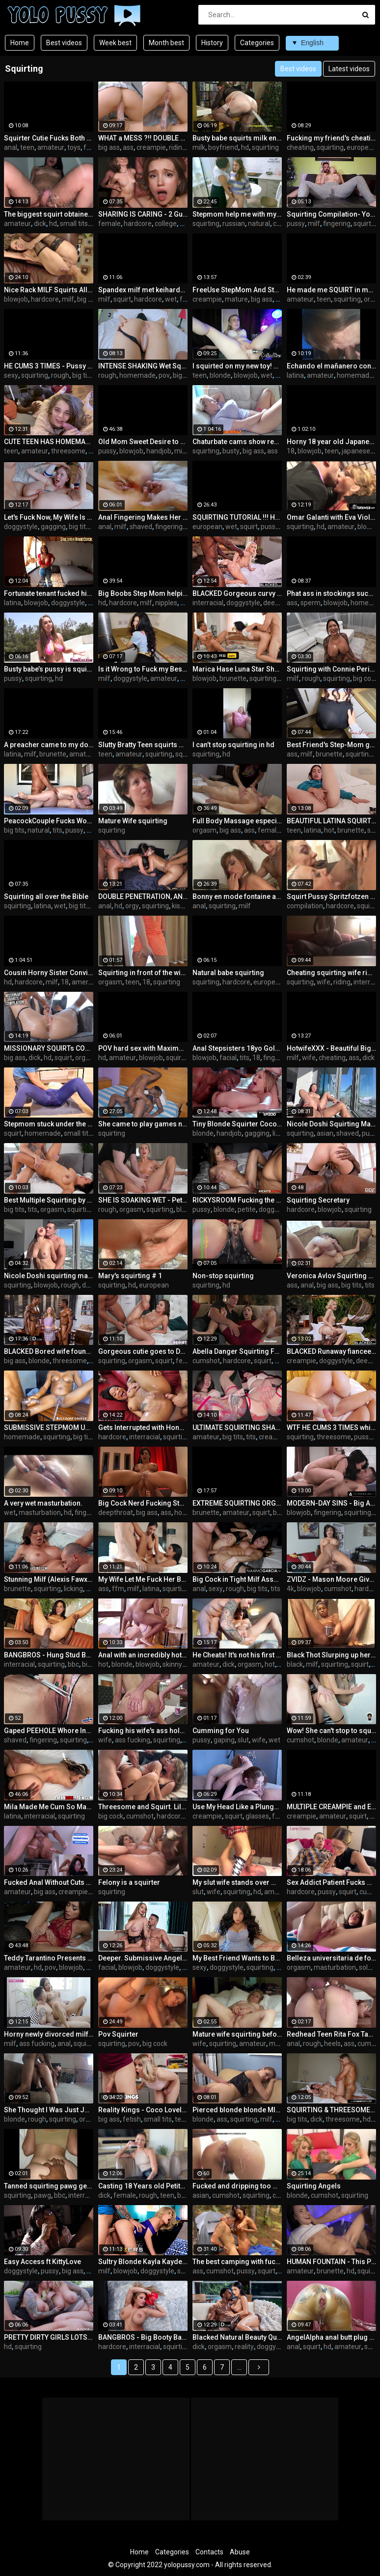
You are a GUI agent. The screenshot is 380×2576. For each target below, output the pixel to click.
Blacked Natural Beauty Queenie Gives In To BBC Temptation (237, 2337)
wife (323, 982)
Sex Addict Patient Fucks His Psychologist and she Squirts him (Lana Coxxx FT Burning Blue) (331, 1882)
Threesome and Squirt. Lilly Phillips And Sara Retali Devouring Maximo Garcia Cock (143, 1807)
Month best (166, 43)
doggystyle (21, 527)
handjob (158, 451)
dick (40, 223)
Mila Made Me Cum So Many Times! (48, 1807)
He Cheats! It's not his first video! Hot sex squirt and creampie (237, 1655)
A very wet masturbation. (43, 1503)
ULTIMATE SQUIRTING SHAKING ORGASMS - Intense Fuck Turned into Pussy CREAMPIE (237, 1427)
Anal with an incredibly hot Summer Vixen (143, 1655)
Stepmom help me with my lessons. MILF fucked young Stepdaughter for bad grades (237, 214)
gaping (224, 1740)
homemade (137, 375)
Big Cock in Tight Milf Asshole (237, 1579)
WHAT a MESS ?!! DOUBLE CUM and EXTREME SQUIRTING (143, 138)
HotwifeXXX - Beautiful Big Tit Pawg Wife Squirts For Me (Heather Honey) (331, 1048)
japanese (356, 451)
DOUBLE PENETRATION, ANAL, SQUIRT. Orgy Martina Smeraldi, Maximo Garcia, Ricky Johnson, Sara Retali (143, 896)
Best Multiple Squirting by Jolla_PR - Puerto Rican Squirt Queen (48, 1200)
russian (233, 223)
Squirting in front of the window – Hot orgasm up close (143, 973)
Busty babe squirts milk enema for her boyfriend (237, 138)
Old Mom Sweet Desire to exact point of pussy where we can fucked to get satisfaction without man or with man (143, 442)
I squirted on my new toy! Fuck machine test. (237, 366)
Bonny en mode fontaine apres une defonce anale (237, 896)
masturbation (40, 1512)
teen (27, 147)
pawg (42, 2195)
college (166, 223)
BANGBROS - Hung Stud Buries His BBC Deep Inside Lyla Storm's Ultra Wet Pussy (48, 1655)
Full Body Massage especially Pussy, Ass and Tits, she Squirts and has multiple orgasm (237, 821)
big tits (82, 375)
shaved (141, 527)
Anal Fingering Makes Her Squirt (143, 517)
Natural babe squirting (228, 973)
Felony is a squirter (129, 1882)
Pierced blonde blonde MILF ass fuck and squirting (237, 2110)
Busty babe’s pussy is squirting (48, 669)
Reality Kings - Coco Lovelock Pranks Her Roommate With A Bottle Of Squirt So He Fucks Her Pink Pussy (143, 2110)
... (239, 2367)
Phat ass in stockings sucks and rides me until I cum (331, 593)
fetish (92, 147)
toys (74, 147)
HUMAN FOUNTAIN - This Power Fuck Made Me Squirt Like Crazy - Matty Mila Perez (331, 2262)
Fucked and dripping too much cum (237, 2186)
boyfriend (223, 147)
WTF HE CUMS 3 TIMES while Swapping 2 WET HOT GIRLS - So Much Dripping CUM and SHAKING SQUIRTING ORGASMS (331, 1427)
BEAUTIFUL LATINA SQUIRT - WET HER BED (331, 821)
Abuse (240, 2552)
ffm (118, 1589)
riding (177, 147)
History (212, 43)
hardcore (138, 223)
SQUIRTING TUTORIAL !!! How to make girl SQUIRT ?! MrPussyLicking (237, 517)
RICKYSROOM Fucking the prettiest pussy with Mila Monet (237, 1200)
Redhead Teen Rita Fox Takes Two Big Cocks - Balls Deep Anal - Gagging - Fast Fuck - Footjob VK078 (331, 2034)
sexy (11, 375)
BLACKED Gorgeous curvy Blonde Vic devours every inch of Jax (237, 593)
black (295, 1664)
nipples (166, 603)
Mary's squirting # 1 (130, 1276)
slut (243, 1740)
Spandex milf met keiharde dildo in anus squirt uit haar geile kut (143, 290)
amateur (50, 147)
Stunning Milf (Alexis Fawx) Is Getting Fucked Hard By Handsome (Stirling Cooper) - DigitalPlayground (48, 1579)
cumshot (206, 1361)
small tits (74, 223)
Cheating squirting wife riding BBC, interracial (331, 973)
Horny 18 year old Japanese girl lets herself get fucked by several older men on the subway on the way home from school (331, 442)
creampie (151, 147)
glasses (257, 1816)
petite (247, 1209)
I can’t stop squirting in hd (233, 745)
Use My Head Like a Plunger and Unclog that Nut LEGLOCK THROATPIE (237, 1807)
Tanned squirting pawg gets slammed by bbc (48, 2186)
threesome (68, 451)
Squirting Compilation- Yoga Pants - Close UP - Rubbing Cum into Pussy (331, 214)
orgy (132, 906)
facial (228, 1058)
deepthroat (280, 603)
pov (164, 375)
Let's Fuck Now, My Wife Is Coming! (48, 517)
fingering (337, 223)
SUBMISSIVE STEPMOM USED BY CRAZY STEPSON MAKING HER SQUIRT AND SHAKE (48, 1427)
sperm (310, 603)
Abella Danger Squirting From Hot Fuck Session (237, 1351)
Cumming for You (220, 1731)
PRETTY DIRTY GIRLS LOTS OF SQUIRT (48, 2337)
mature (236, 299)
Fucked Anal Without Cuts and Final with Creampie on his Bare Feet (48, 1882)
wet (171, 299)
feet (278, 1816)
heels (332, 2043)
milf (314, 223)
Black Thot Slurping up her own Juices (331, 1655)
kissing (182, 906)
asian (325, 1133)
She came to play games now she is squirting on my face (143, 1124)
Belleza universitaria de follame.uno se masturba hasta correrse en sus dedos (331, 1958)
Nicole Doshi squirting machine (48, 1276)
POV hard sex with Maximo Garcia (143, 1048)
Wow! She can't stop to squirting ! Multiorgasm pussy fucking (331, 1731)
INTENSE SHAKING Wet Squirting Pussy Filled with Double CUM (143, 366)
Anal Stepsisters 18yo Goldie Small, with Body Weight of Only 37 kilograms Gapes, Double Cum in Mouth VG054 (237, 1048)
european (362, 147)
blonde (220, 375)
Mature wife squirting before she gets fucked (237, 2034)
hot (329, 830)
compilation (305, 906)
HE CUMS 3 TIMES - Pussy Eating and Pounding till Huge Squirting (48, 366)
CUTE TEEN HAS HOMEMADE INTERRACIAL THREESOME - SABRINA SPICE (48, 442)
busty (231, 451)
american (86, 982)
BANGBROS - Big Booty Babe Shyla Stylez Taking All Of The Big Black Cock (143, 2337)
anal (10, 147)
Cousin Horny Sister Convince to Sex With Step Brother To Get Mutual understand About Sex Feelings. (48, 973)
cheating (300, 147)
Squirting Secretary (318, 1200)
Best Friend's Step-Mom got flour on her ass (331, 745)
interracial (207, 603)
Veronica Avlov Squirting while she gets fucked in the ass (331, 1276)
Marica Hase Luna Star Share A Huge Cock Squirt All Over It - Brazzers (237, 669)
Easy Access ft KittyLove (42, 2262)
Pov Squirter (118, 2034)
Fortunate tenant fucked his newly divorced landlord (48, 593)
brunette (232, 678)
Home (19, 43)
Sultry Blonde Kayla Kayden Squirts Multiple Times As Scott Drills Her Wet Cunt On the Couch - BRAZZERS (143, 2262)
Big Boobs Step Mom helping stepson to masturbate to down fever (143, 593)
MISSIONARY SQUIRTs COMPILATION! (48, 1048)
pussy (296, 223)
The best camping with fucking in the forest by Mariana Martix (237, 2262)
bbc (73, 1664)
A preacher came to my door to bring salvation (48, 745)
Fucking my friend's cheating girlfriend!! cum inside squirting (331, 138)
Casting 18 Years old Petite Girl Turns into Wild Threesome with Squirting (143, 2186)
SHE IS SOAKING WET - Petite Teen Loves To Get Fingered (143, 1200)
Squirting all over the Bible (46, 896)
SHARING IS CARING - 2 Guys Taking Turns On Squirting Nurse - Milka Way (143, 214)
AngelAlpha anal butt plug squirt (331, 2337)
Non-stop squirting (223, 1276)
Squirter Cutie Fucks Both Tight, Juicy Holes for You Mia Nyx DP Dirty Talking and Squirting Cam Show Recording (48, 138)
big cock (89, 299)
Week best (115, 43)
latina (295, 375)
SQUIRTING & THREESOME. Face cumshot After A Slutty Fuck (331, 2110)
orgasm (204, 830)
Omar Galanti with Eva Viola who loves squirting (331, 517)
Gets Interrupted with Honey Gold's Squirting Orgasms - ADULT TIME (143, 1427)
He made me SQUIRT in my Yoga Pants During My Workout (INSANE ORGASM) (331, 290)
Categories (257, 43)
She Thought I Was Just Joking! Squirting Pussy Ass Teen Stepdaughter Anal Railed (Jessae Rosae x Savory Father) (48, 2110)
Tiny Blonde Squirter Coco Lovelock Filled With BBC (237, 1124)
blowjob (16, 299)
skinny (172, 1664)
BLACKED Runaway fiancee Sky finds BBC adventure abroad (331, 1351)
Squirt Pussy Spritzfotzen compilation (331, 896)
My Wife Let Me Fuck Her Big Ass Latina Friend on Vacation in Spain (143, 1579)
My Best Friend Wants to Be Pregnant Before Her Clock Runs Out (237, 1958)
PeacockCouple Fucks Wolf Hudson (48, 821)
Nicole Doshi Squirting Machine (331, 1124)
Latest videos (349, 69)
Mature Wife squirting (132, 821)
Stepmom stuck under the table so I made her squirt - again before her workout (48, 1124)
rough (60, 375)
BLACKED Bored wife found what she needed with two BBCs (48, 1351)
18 (291, 451)
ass (128, 147)
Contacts (209, 2552)
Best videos (64, 43)
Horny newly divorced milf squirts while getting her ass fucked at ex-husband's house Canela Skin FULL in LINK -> (48, 2034)
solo (365, 1967)
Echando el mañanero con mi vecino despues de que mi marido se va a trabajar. (331, 366)
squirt (122, 299)
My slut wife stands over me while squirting (237, 1882)
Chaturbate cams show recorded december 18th (237, 442)
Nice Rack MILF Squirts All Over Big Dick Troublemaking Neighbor (48, 290)
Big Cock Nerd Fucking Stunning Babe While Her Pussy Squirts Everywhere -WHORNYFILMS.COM (143, 1503)
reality (244, 2347)
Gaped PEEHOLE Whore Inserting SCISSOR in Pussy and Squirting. (48, 1731)
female (109, 223)
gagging (53, 527)
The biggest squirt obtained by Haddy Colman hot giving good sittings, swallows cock (48, 214)
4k (290, 1589)
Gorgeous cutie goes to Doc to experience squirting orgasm (143, 1351)
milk (198, 147)
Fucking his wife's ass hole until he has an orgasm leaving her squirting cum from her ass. (143, 1731)
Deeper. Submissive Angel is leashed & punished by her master (143, 1958)
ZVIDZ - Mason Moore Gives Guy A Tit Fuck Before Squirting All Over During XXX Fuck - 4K (331, 1579)
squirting (265, 147)
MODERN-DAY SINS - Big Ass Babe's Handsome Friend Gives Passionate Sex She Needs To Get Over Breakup (331, 1503)
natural (259, 223)
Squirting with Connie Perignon (331, 669)
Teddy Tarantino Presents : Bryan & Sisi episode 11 (48, 1958)
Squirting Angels (314, 2186)
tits (57, 830)
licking (73, 1589)
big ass (109, 147)
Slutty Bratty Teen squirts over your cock (143, 745)
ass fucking (132, 1740)
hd (245, 147)
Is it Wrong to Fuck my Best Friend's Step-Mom (143, 669)
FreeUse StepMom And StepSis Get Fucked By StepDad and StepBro (237, 290)
